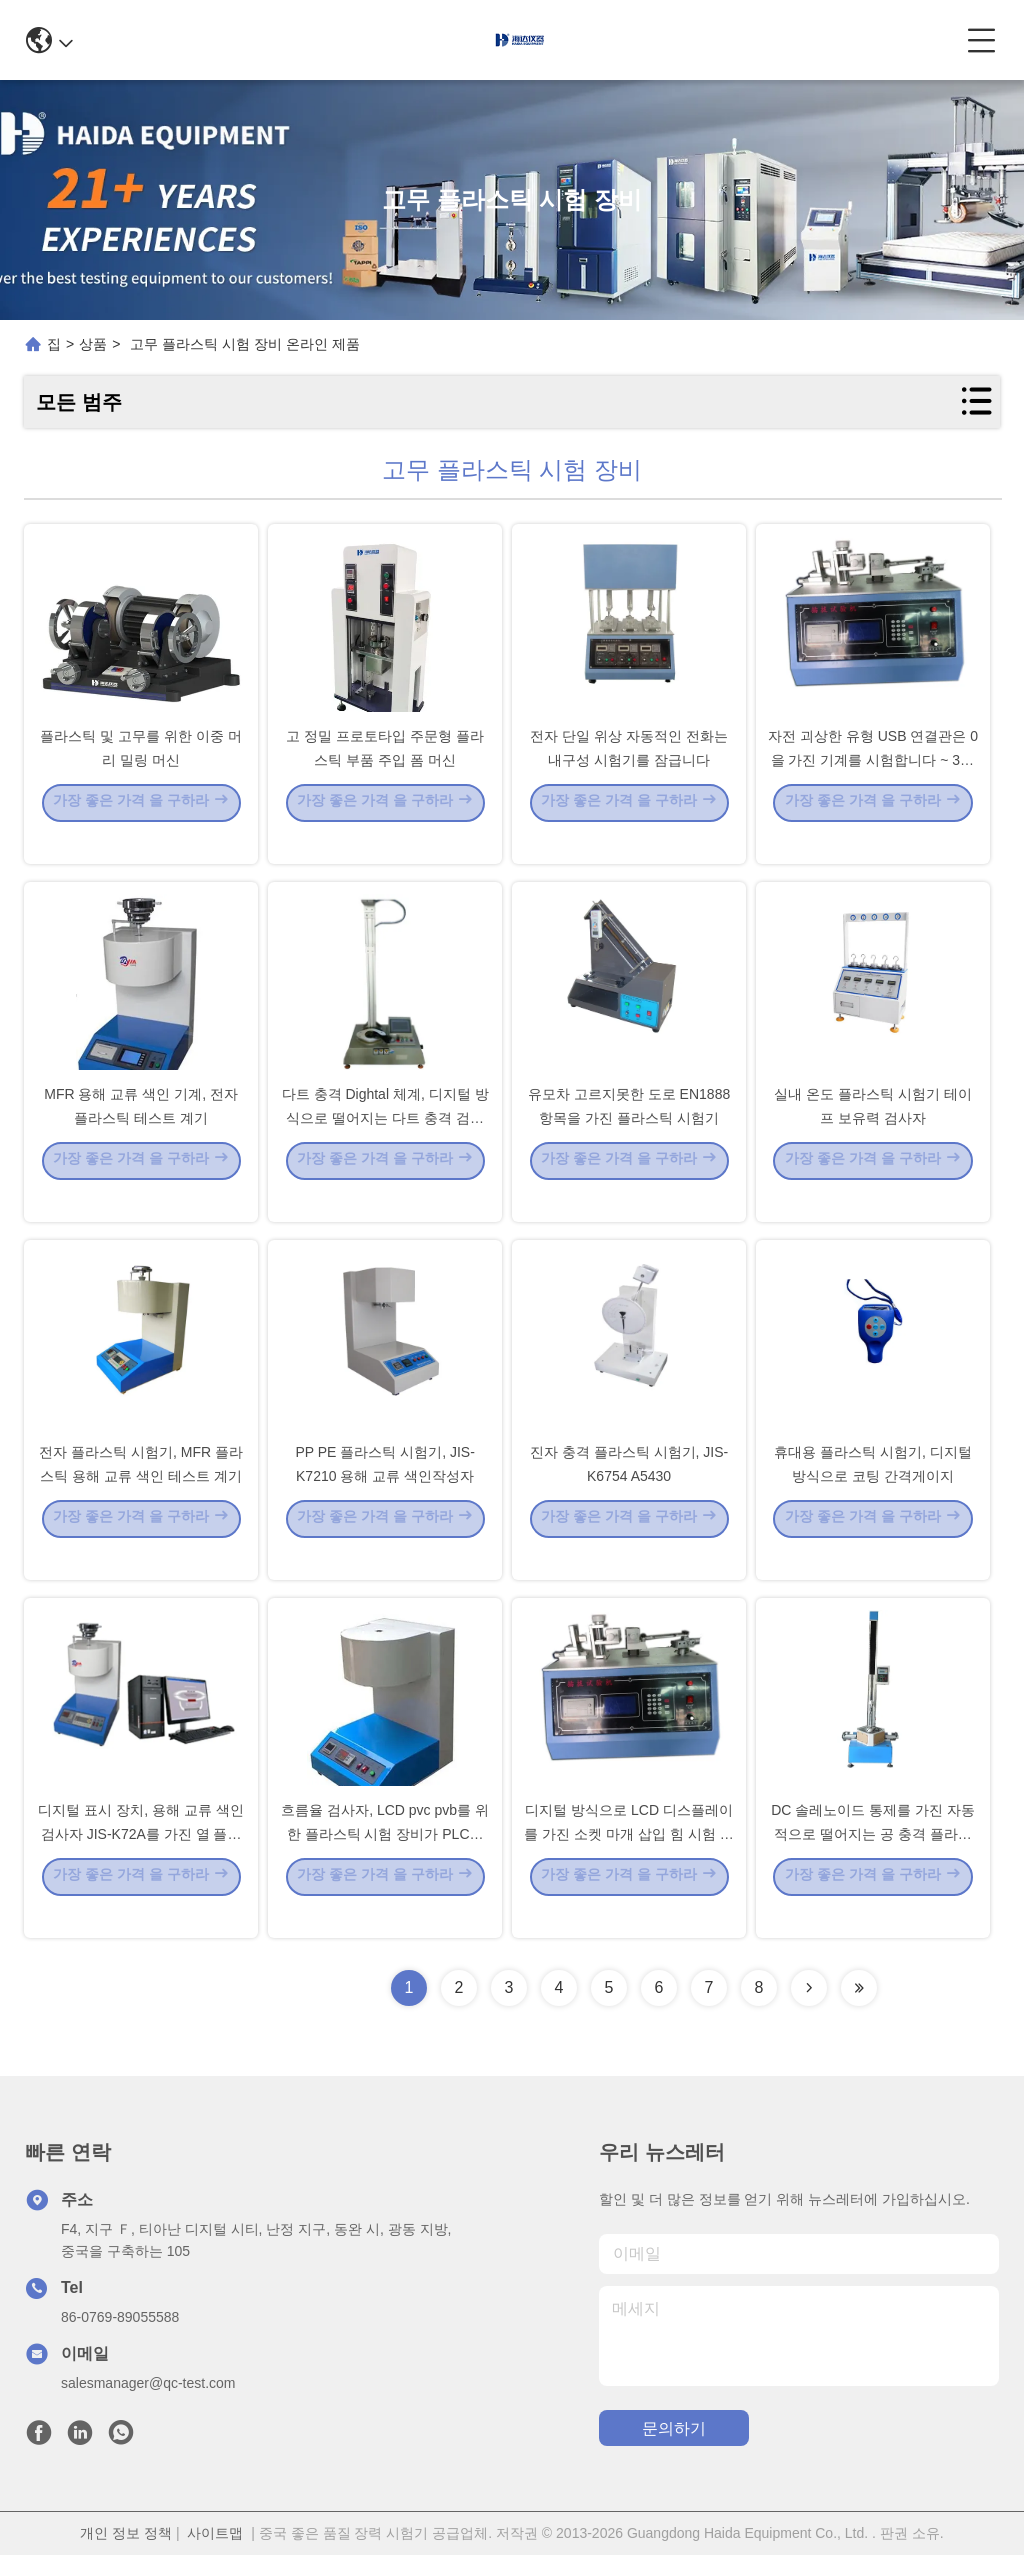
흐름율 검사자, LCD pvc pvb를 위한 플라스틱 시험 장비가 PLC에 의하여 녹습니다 (385, 1862)
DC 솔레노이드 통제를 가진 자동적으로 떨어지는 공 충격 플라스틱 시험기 (873, 1862)
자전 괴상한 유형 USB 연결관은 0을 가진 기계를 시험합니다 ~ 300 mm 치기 (873, 788)
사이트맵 (215, 2533)
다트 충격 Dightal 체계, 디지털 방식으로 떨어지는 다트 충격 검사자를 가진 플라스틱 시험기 (385, 1146)
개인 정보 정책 (126, 2533)
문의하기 (674, 2428)
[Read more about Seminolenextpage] (809, 1988)
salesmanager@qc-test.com (148, 2383)
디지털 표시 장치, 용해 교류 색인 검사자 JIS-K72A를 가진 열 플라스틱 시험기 (140, 1862)
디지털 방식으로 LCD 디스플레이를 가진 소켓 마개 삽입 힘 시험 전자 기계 (628, 1862)
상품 (93, 344)
